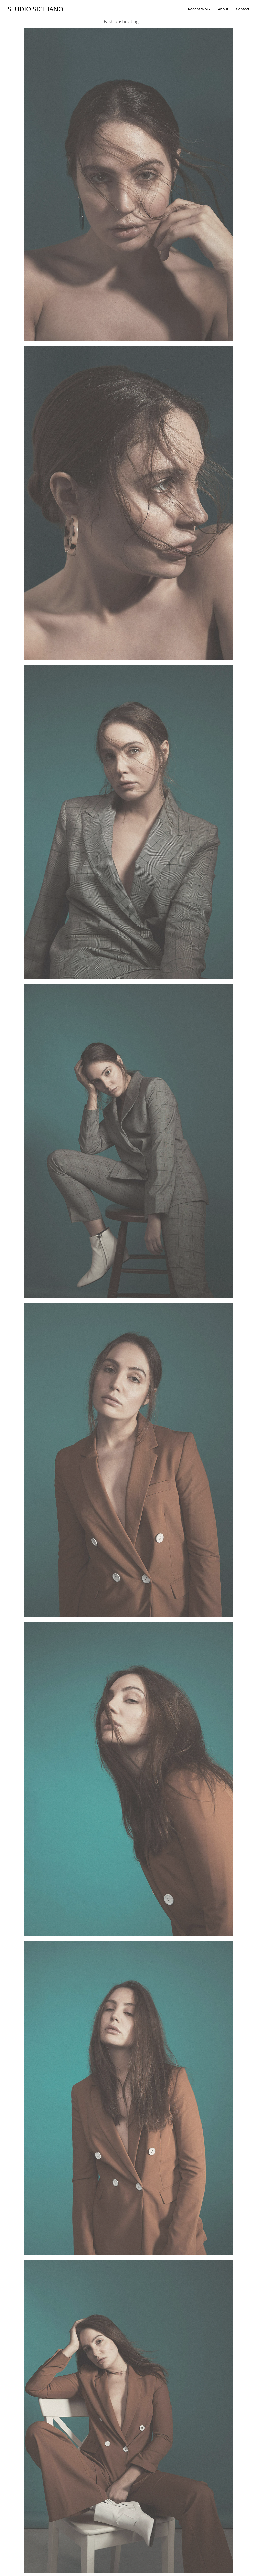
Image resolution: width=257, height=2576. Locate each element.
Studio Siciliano (35, 9)
